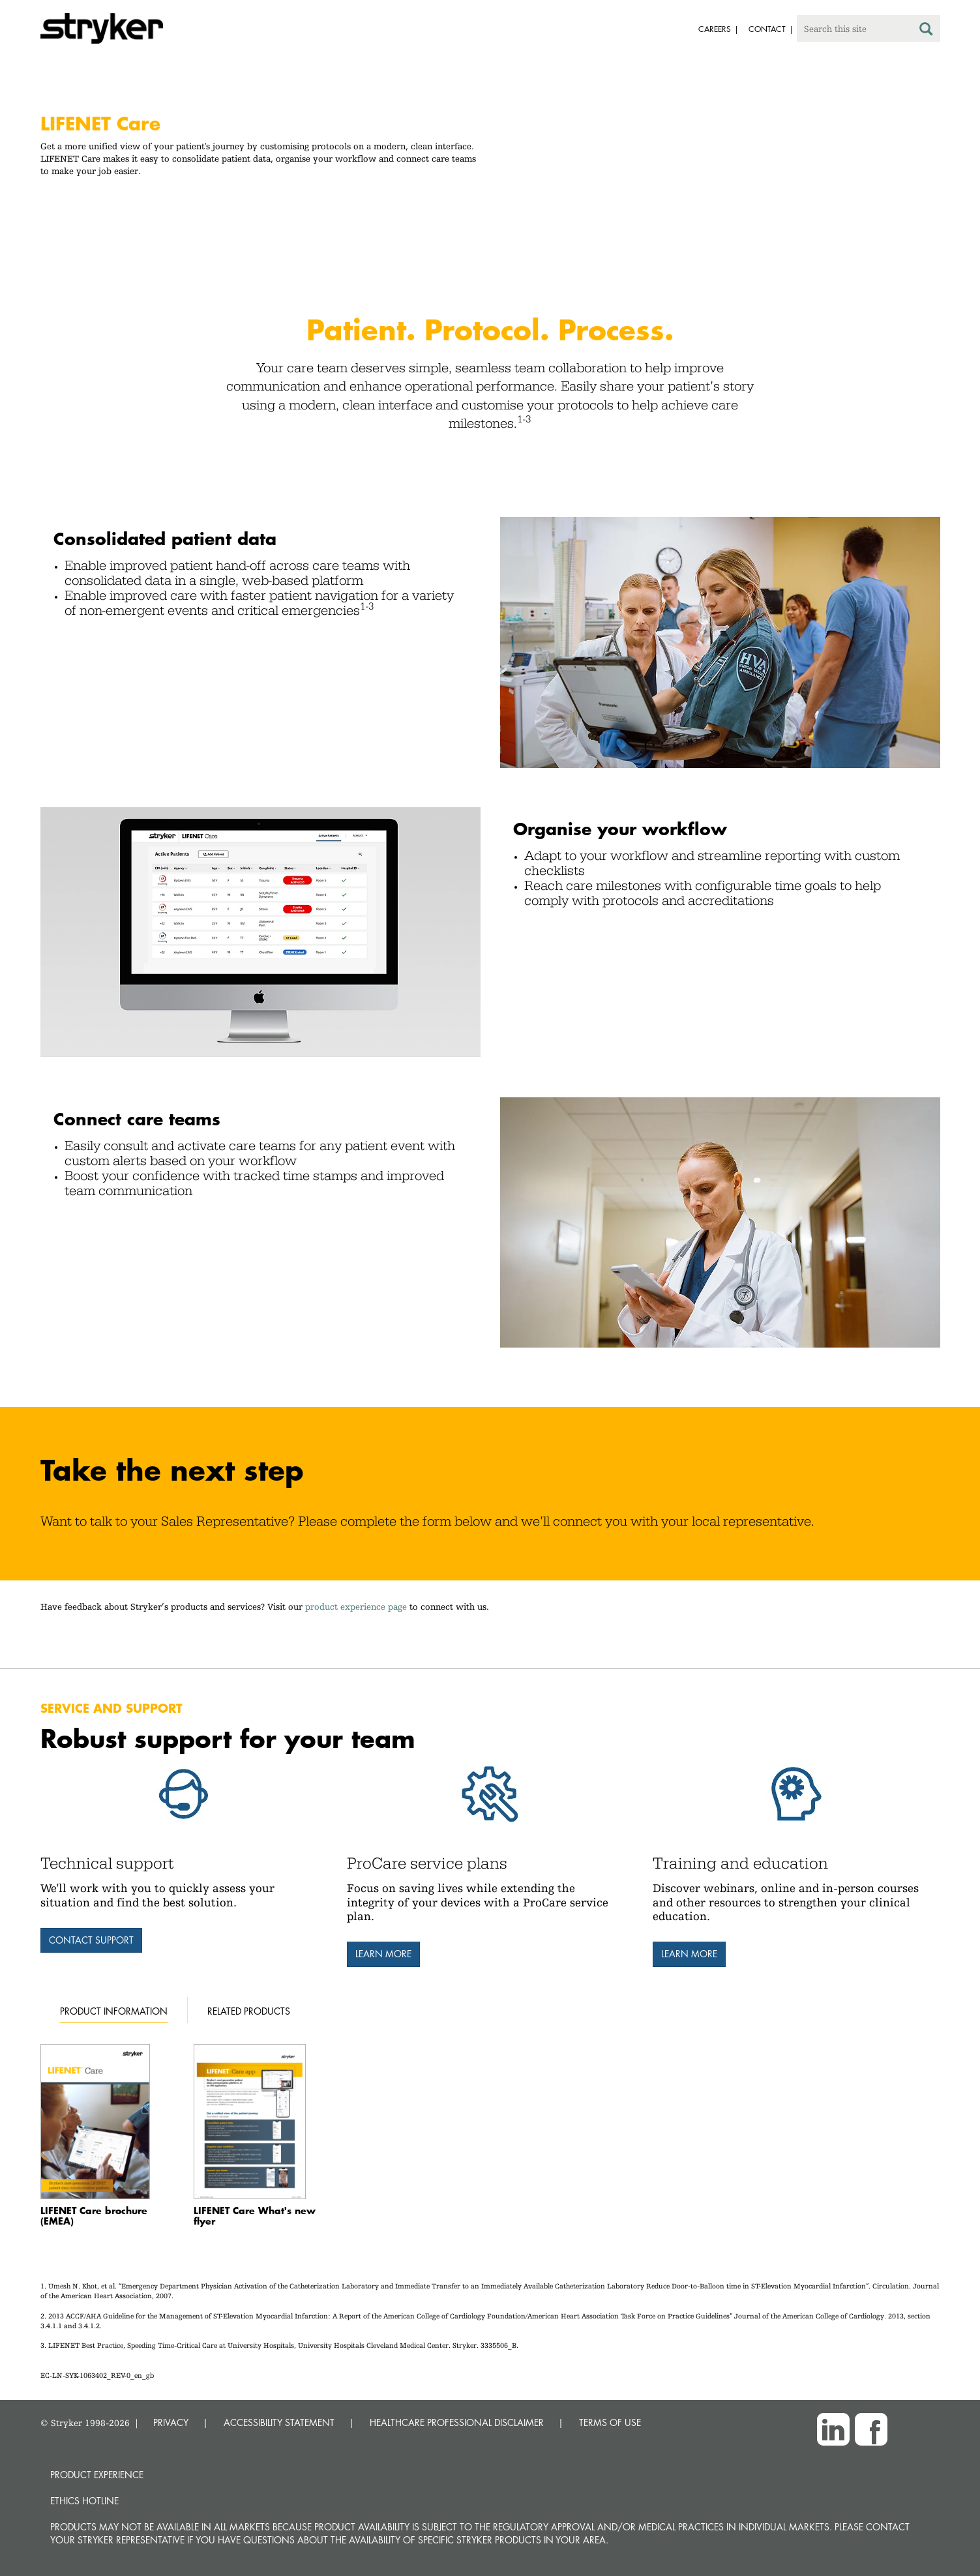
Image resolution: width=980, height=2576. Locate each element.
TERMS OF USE (610, 2422)
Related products (248, 2011)
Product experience (96, 2474)
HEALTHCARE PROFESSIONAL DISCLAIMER (457, 2422)
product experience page (356, 1606)
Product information (114, 2011)
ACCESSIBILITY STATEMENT (279, 2422)
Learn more (383, 1953)
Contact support (91, 1940)
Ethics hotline (84, 2501)
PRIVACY (170, 2422)
